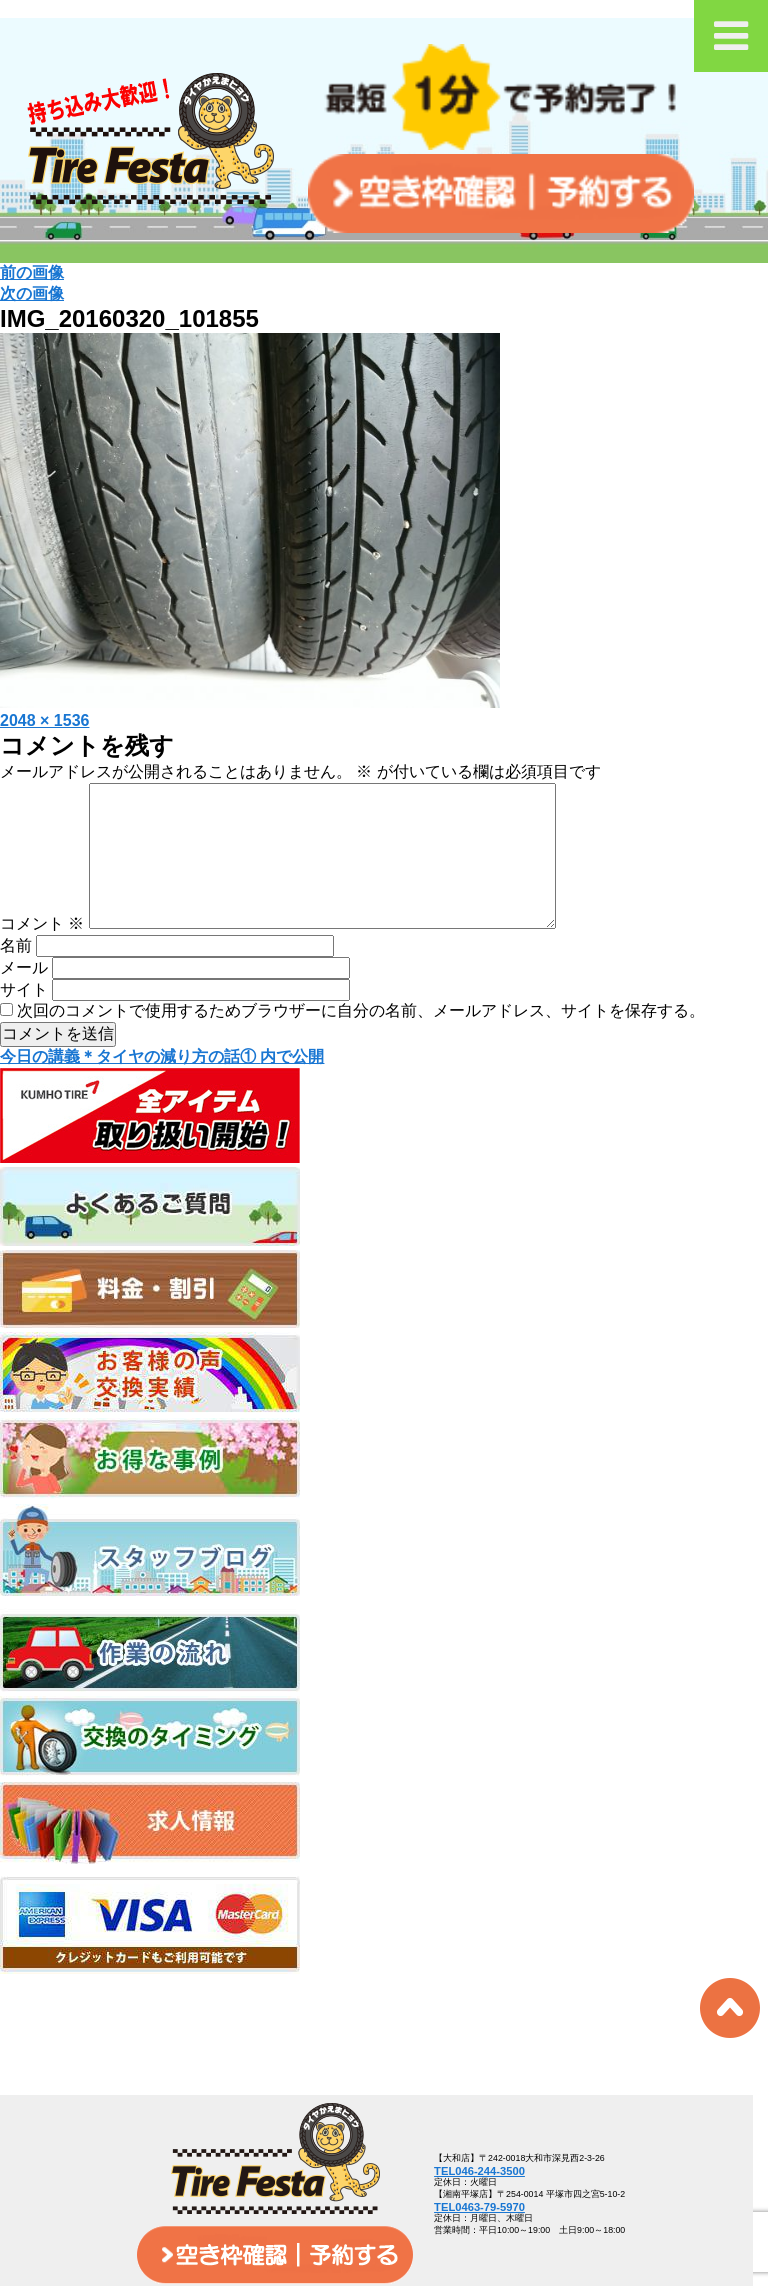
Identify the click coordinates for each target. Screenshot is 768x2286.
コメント (42, 955)
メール (24, 999)
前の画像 (32, 272)
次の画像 (32, 293)
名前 (16, 977)
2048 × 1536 (44, 720)
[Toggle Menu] (731, 36)
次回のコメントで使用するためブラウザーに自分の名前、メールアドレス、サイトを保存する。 (361, 1042)
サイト (24, 1021)
